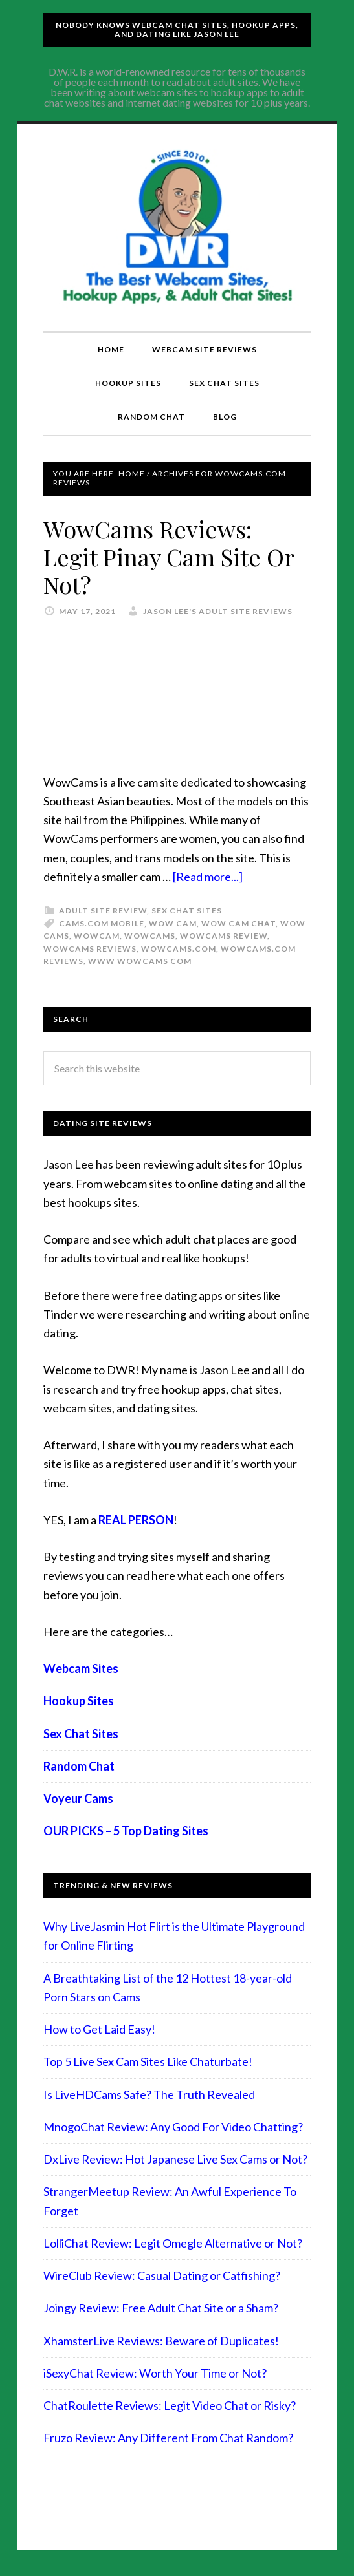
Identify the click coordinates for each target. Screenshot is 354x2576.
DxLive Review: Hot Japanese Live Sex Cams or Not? (175, 2159)
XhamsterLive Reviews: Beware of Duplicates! (161, 2341)
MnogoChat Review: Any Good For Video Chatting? (173, 2127)
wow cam (173, 923)
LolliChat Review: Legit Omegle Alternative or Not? (172, 2243)
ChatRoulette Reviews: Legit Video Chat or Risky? (169, 2405)
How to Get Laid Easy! (99, 2029)
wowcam (97, 936)
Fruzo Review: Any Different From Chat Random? (168, 2438)
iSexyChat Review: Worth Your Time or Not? (155, 2373)
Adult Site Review (103, 910)
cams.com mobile (101, 923)
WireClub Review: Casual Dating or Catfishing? (161, 2275)
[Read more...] (208, 876)
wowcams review (223, 936)
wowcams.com (178, 948)
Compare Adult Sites (177, 228)
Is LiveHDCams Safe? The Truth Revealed (149, 2094)
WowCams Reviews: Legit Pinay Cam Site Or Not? (168, 556)
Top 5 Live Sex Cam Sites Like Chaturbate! (147, 2061)
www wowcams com (140, 961)
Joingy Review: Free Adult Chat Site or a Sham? (160, 2308)
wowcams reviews (90, 948)
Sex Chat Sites (186, 910)
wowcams (149, 936)
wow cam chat (238, 923)
